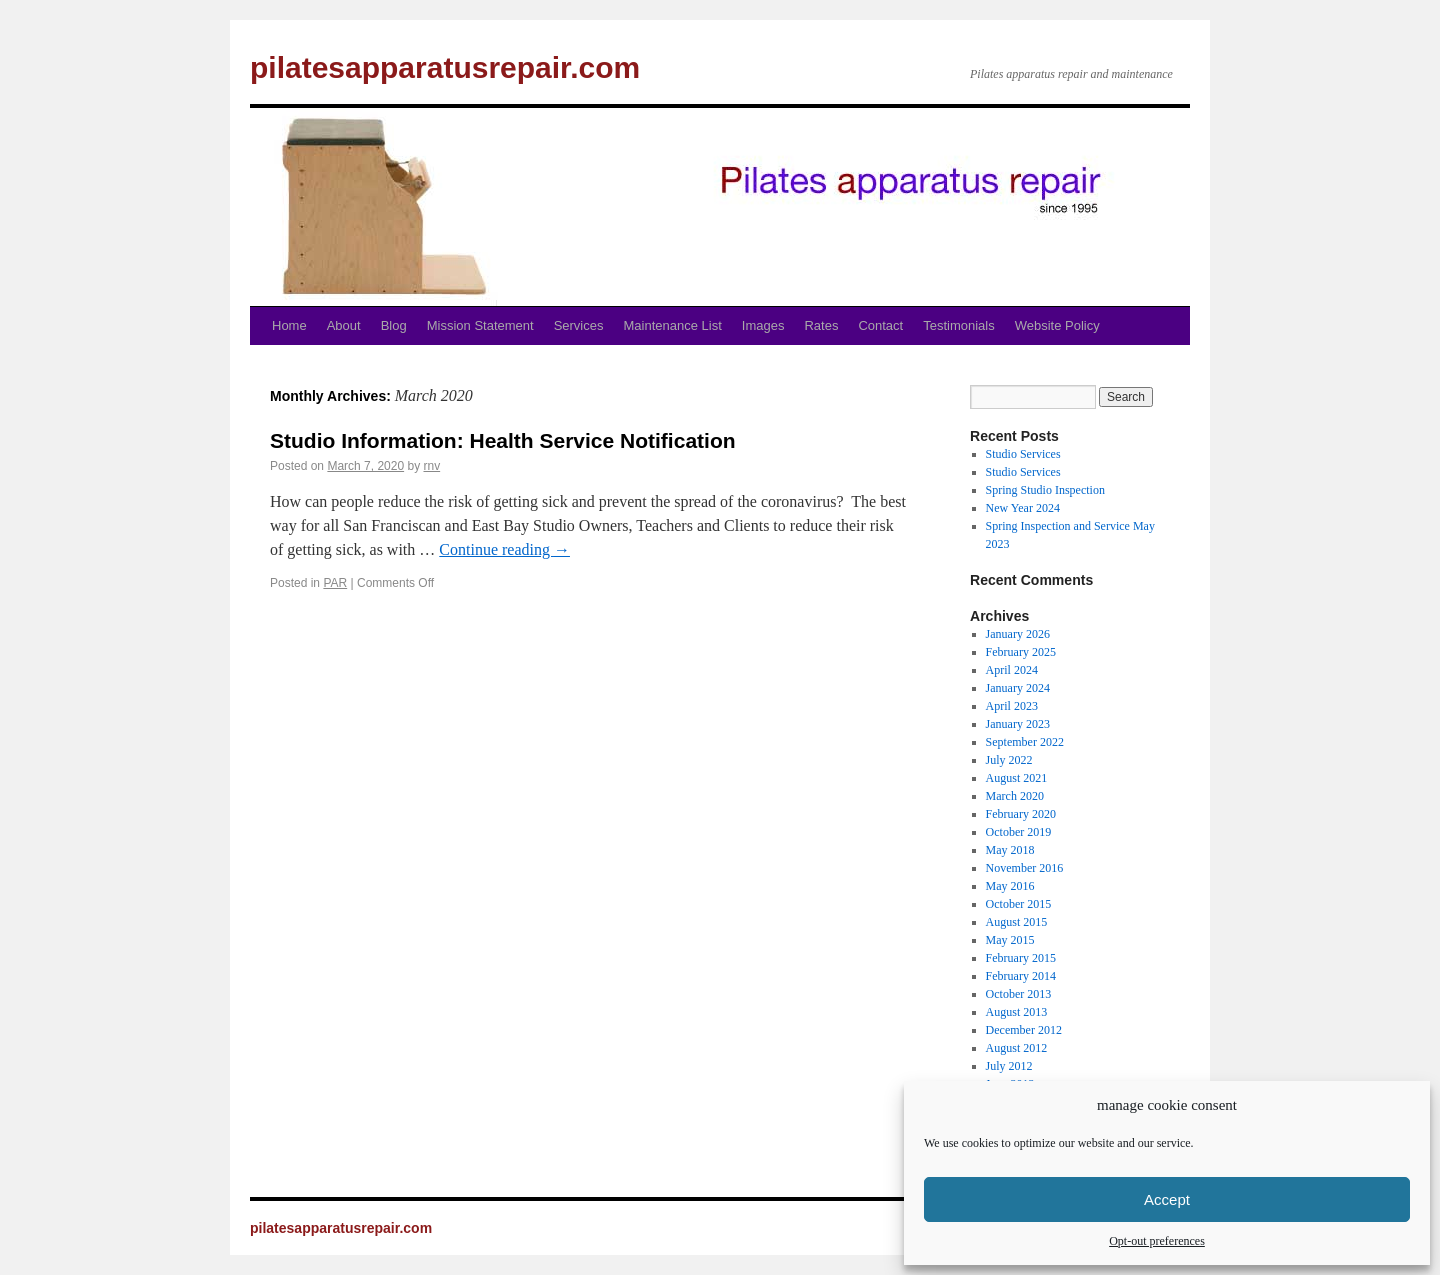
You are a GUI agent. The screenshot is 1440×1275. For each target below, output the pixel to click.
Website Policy (1057, 325)
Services (579, 325)
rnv (431, 466)
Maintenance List (673, 325)
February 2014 (1021, 976)
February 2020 (1021, 814)
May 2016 (1010, 886)
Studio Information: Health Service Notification (503, 440)
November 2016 (1025, 868)
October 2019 (1019, 832)
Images (763, 325)
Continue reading (504, 549)
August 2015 (1017, 922)
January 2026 (1018, 634)
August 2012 (1017, 1048)
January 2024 (1018, 688)
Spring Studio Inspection (1045, 490)
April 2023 (1012, 706)
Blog (394, 325)
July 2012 (1009, 1066)
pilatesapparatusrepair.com (445, 67)
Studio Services (1023, 454)
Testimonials (959, 325)
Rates (821, 325)
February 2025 (1021, 652)
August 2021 (1017, 778)
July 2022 (1009, 760)
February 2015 (1021, 958)
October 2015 (1019, 904)
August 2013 (1017, 1012)
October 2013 (1019, 994)
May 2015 (1010, 940)
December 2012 (1024, 1030)
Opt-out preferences (1157, 1241)
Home (289, 325)
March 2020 (1015, 796)
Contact (880, 325)
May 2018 (1010, 850)
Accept (1167, 1199)
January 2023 (1018, 724)
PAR (335, 583)
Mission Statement (480, 325)
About (344, 325)
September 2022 (1025, 742)
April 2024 (1012, 670)
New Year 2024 (1023, 508)
